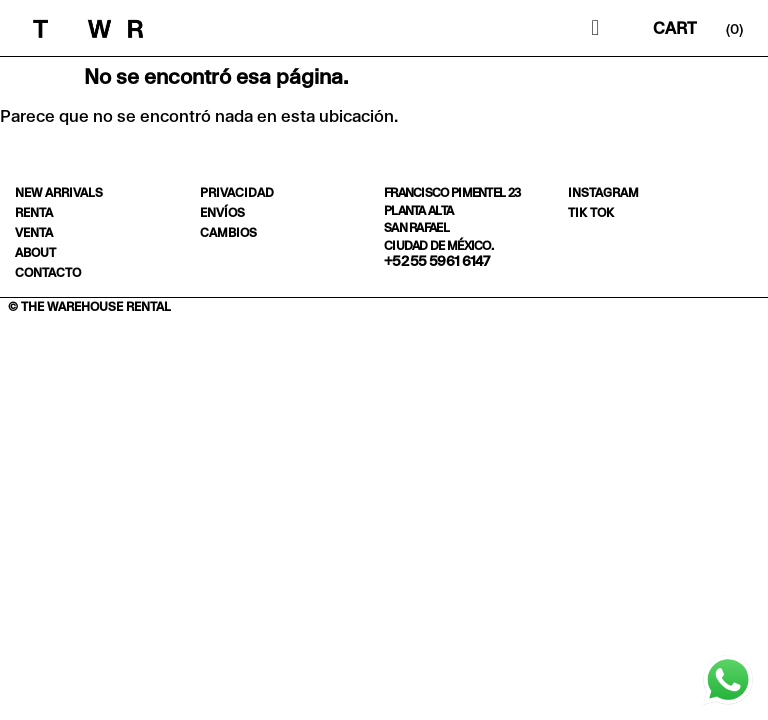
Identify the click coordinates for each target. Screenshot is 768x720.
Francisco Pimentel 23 (452, 192)
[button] (595, 28)
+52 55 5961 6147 (437, 261)
